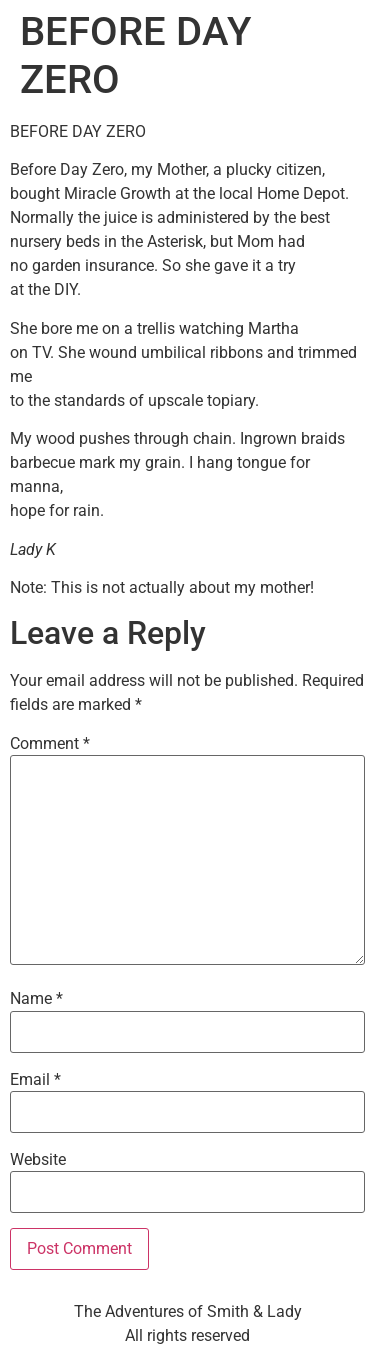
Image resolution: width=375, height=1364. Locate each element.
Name (36, 999)
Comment (50, 744)
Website (38, 1160)
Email (35, 1080)
